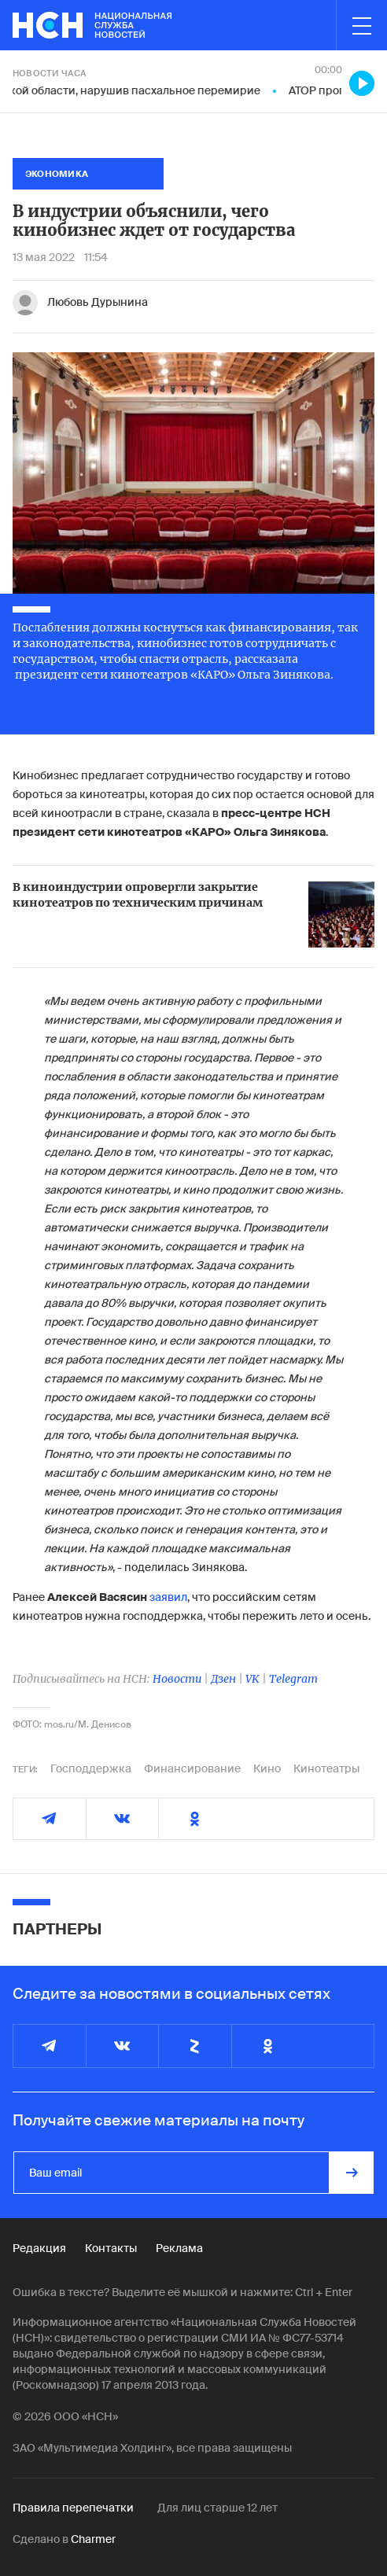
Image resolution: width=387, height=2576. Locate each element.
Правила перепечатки (73, 2508)
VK (252, 1679)
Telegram (293, 1679)
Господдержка (90, 1768)
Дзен (223, 1679)
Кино (267, 1768)
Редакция (39, 2248)
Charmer (93, 2539)
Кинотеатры (326, 1768)
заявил (168, 1597)
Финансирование (192, 1768)
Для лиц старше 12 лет (217, 2508)
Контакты (111, 2248)
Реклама (179, 2248)
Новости (177, 1679)
